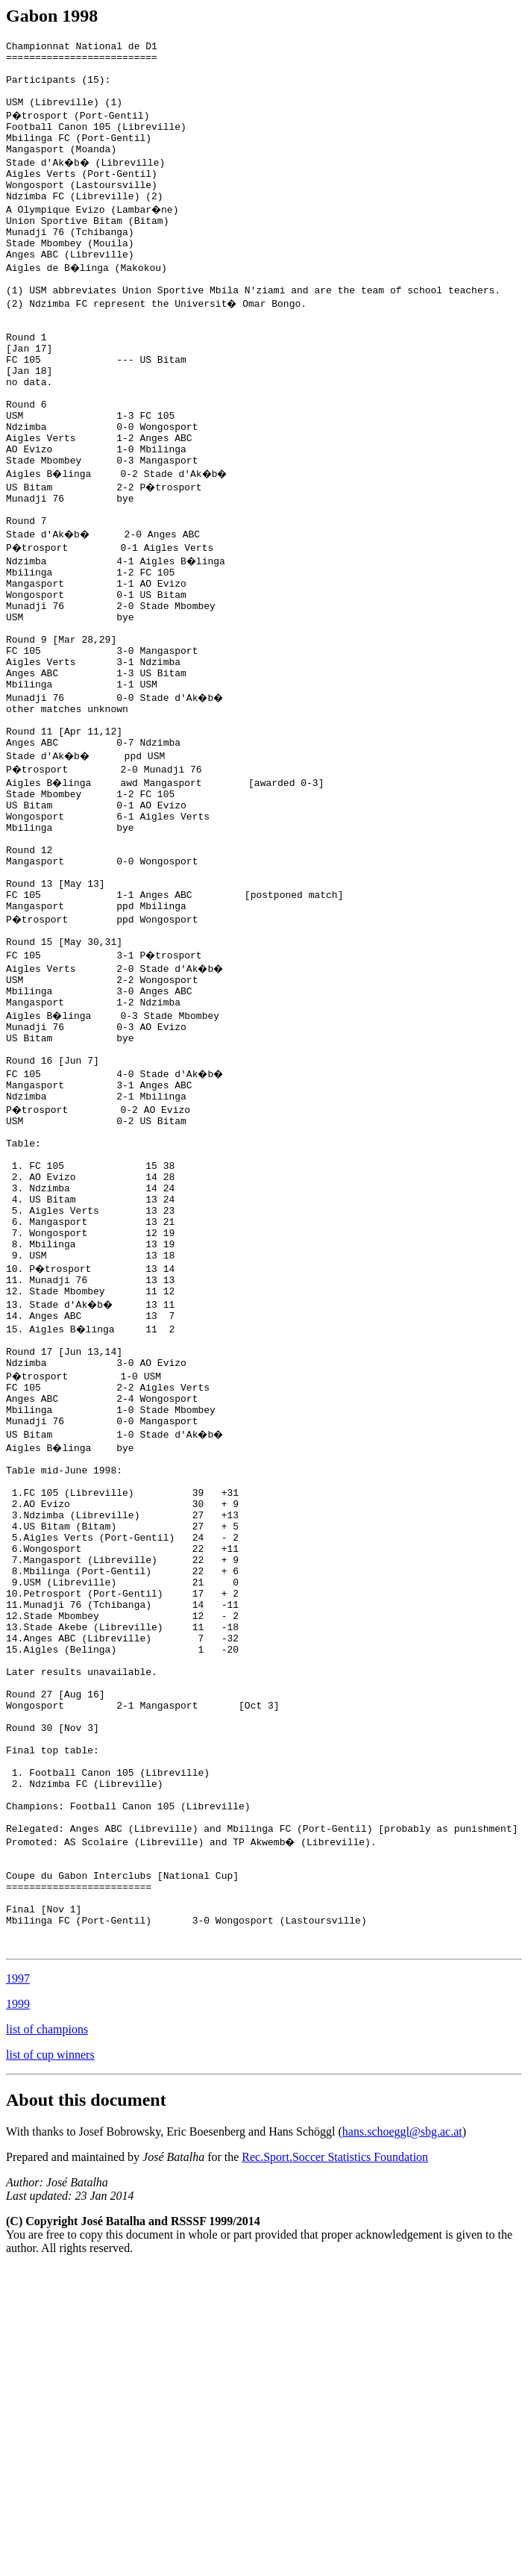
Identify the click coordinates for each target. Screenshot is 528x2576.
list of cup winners (50, 2363)
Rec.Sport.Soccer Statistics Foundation (335, 2466)
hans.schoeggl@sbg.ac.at (402, 2440)
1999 (18, 2313)
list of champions (47, 2338)
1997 (18, 2287)
